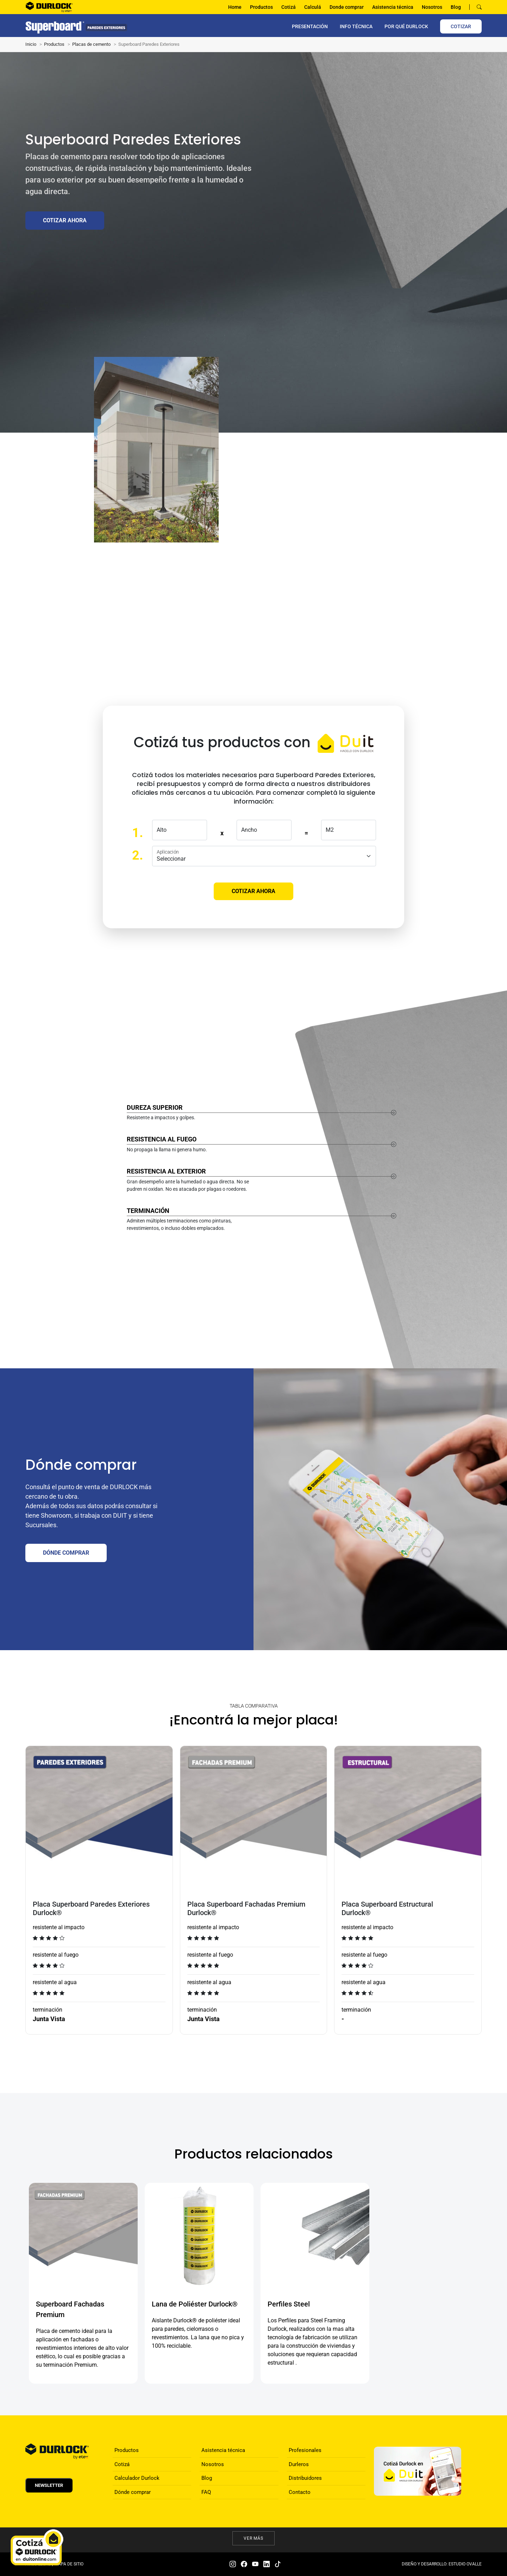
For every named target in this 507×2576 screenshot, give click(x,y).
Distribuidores (305, 2478)
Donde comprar (347, 7)
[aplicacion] (264, 856)
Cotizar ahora (65, 220)
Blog (456, 7)
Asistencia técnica (392, 7)
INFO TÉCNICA (356, 26)
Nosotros (432, 7)
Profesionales (305, 2450)
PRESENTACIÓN (310, 26)
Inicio (30, 44)
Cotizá (288, 7)
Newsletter (49, 2485)
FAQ (206, 2492)
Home (235, 7)
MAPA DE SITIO (69, 2564)
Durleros (299, 2464)
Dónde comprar (132, 2492)
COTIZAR (461, 26)
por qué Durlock (406, 26)
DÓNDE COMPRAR (66, 1552)
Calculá (312, 7)
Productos (261, 7)
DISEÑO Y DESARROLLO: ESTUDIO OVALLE (442, 2564)
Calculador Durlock (136, 2478)
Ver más (254, 2538)
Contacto (300, 2492)
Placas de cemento (91, 44)
